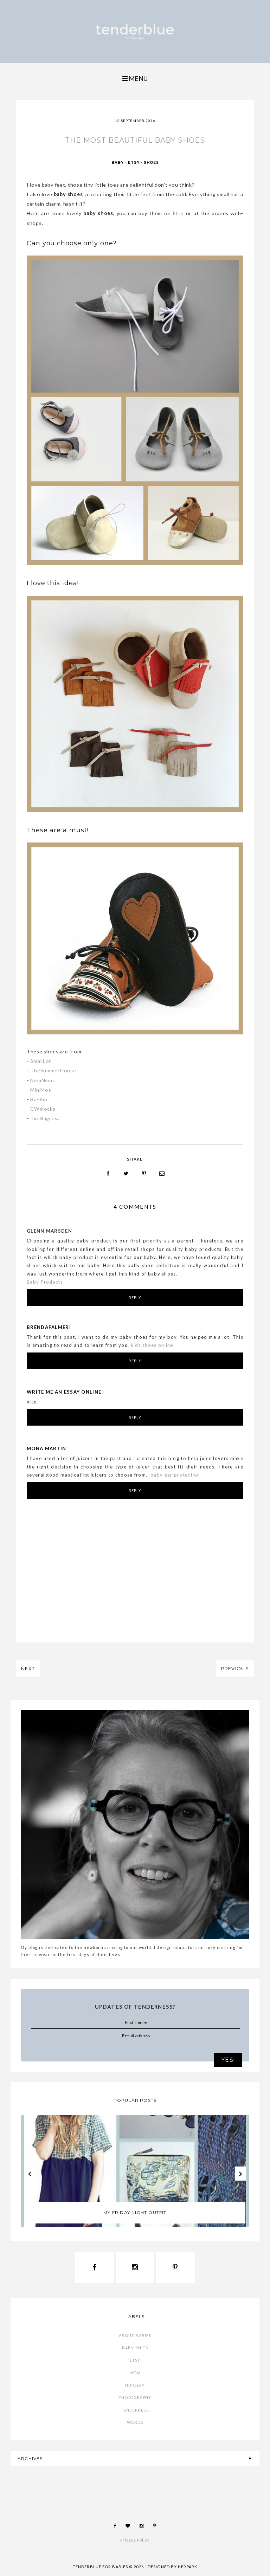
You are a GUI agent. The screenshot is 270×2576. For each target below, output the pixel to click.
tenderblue (135, 2410)
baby (117, 162)
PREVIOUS (235, 1668)
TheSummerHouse (53, 1070)
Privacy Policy (135, 2540)
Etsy (178, 213)
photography (134, 2397)
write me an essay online (64, 1392)
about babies (135, 2335)
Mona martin (46, 1448)
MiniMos (40, 1090)
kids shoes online (152, 1345)
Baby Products (45, 1282)
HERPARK (187, 2566)
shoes (151, 162)
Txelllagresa (45, 1118)
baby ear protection (175, 1475)
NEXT (28, 1668)
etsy (134, 162)
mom (135, 2372)
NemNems (42, 1080)
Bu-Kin (38, 1099)
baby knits (135, 2347)
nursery (135, 2385)
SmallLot (40, 1061)
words (135, 2422)
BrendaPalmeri (49, 1327)
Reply (135, 1297)
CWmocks (42, 1109)
